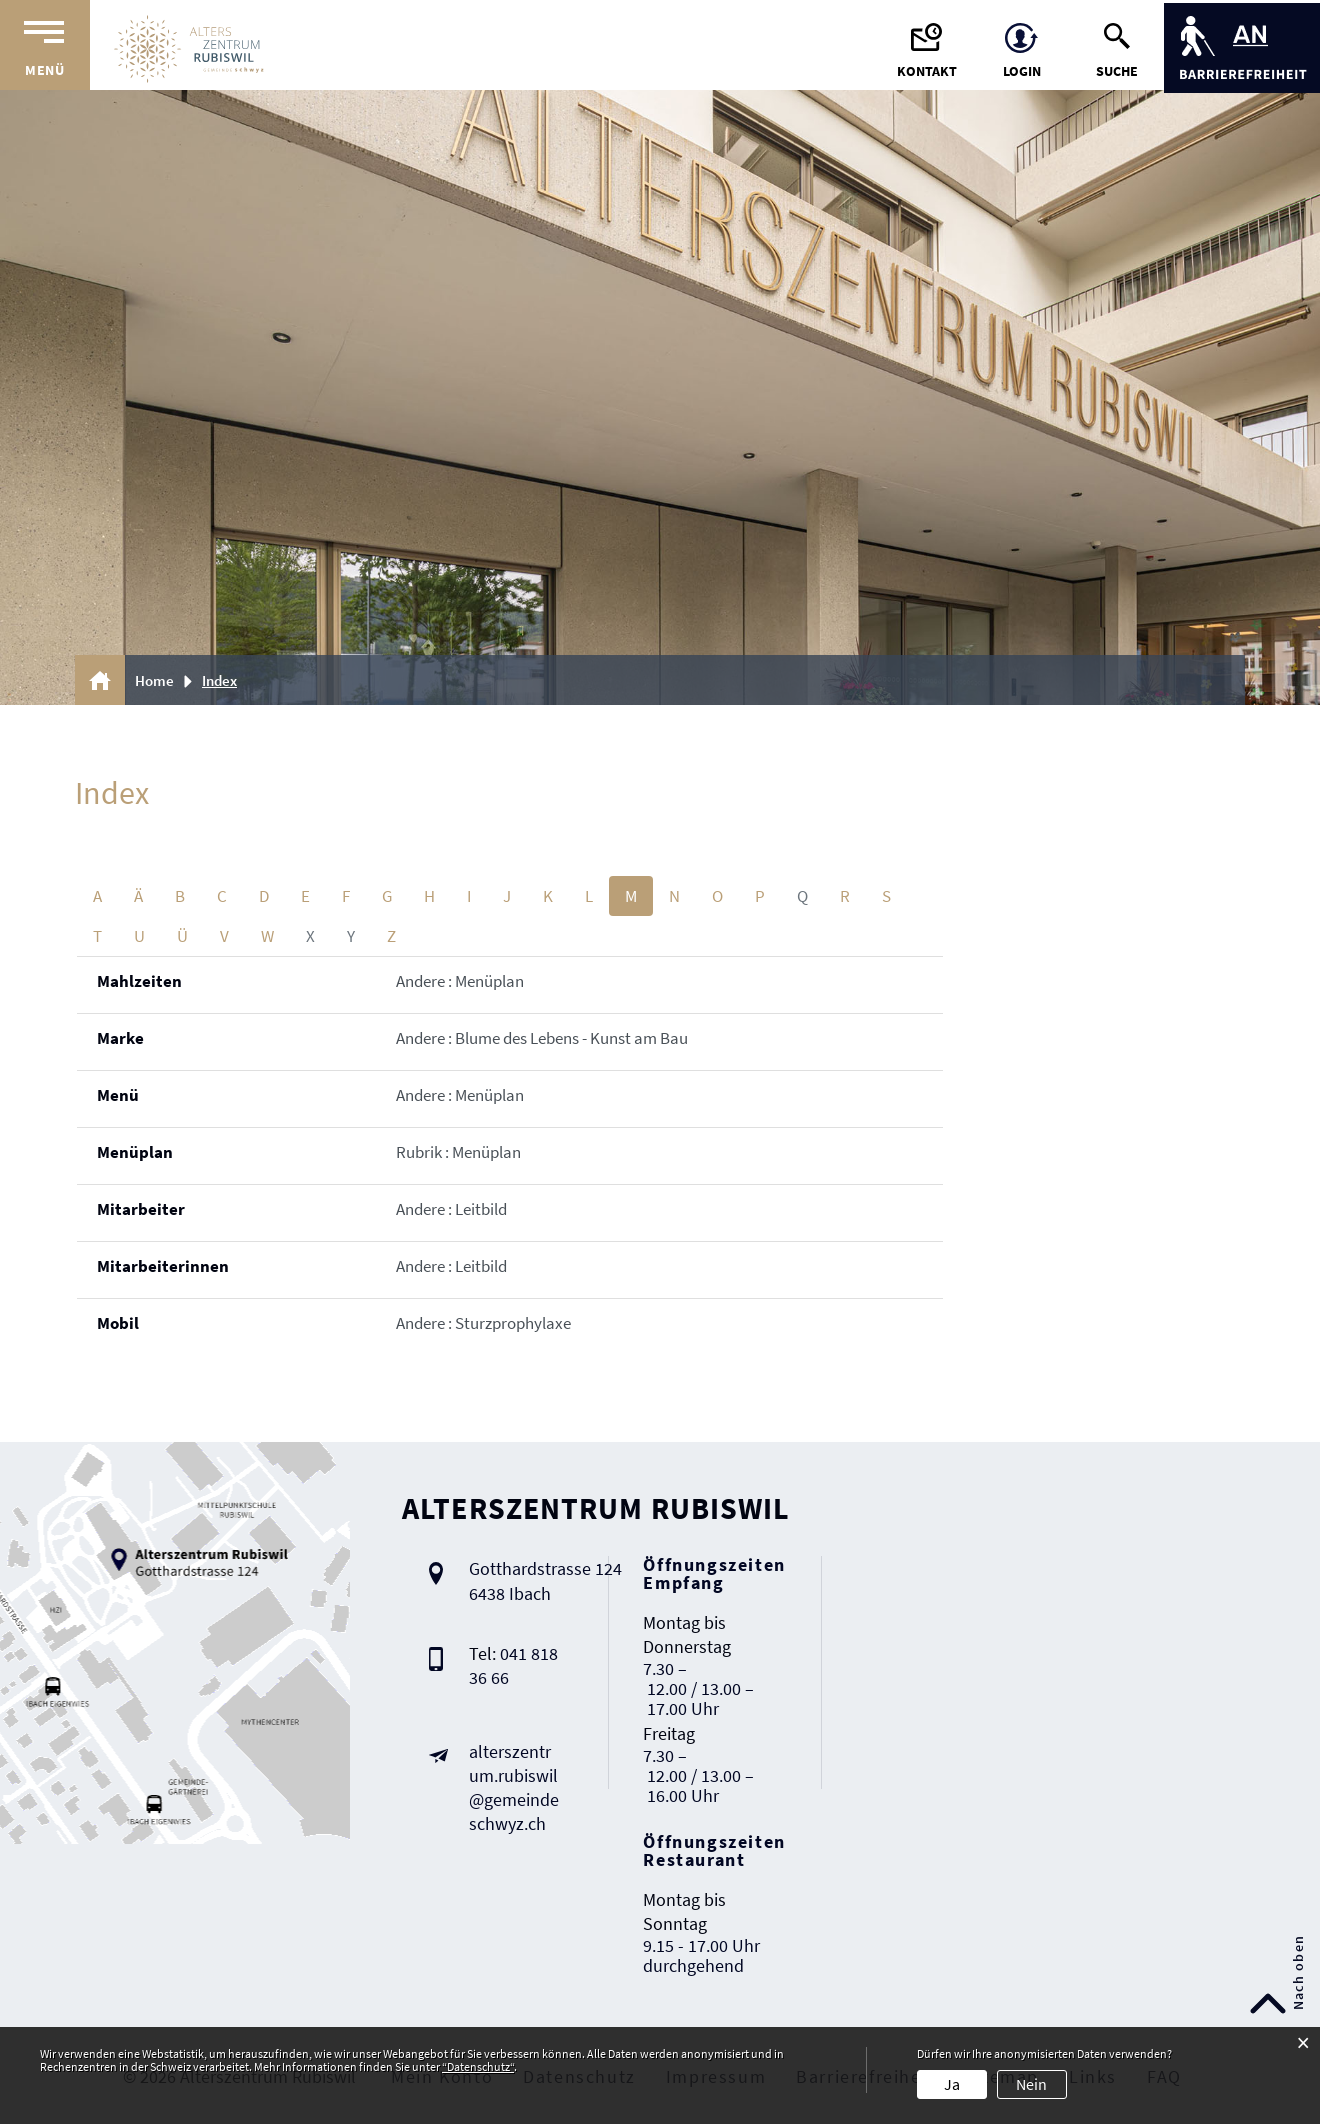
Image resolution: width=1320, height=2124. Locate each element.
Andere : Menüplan (460, 981)
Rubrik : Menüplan (458, 1152)
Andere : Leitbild (451, 1209)
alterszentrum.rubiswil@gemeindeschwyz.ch (514, 1787)
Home (154, 680)
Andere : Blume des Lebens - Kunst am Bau (542, 1038)
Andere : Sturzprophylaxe (483, 1323)
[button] (226, 680)
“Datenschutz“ (478, 2066)
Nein (1031, 2084)
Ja (952, 2084)
